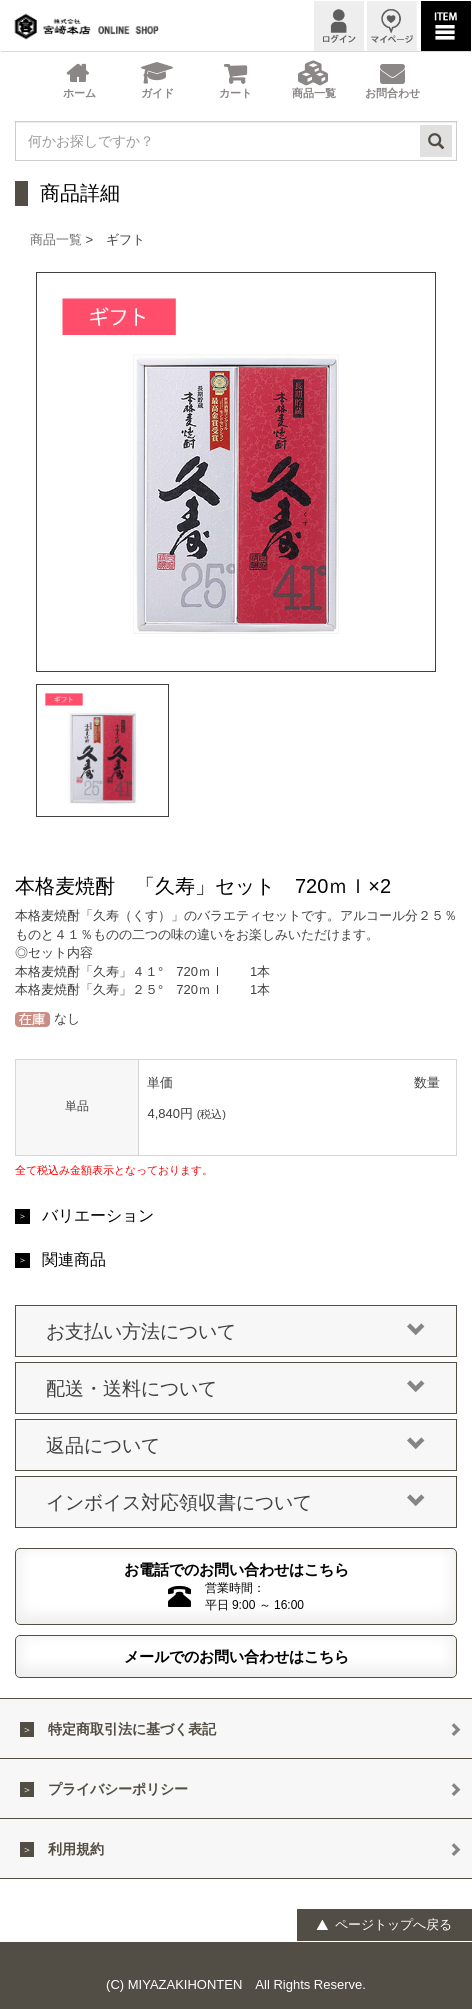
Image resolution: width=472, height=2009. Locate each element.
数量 (427, 1082)
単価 (160, 1082)
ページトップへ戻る (383, 1924)
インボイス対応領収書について (236, 1503)
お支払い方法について (236, 1332)
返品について (236, 1446)
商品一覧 (56, 239)
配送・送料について (236, 1389)
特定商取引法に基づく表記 (132, 1729)
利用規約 (76, 1849)
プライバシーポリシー (118, 1789)
